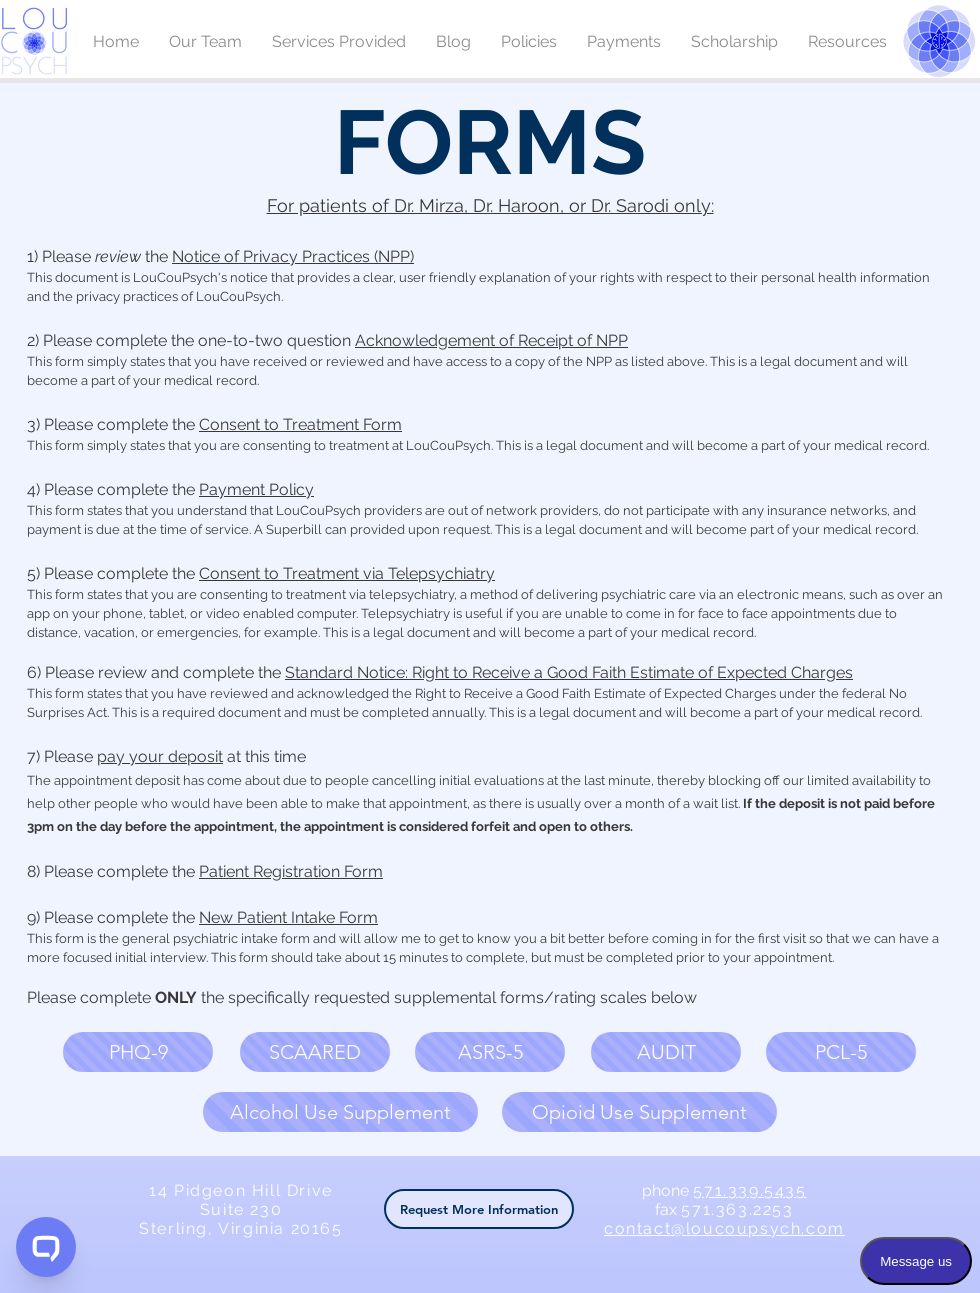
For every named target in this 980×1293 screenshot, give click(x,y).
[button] (138, 1052)
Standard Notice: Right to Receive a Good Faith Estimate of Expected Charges (569, 672)
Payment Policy (256, 489)
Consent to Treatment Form (300, 424)
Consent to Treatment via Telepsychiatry (347, 573)
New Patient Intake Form (288, 917)
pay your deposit (160, 756)
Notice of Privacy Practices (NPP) (293, 256)
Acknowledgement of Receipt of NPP (491, 340)
